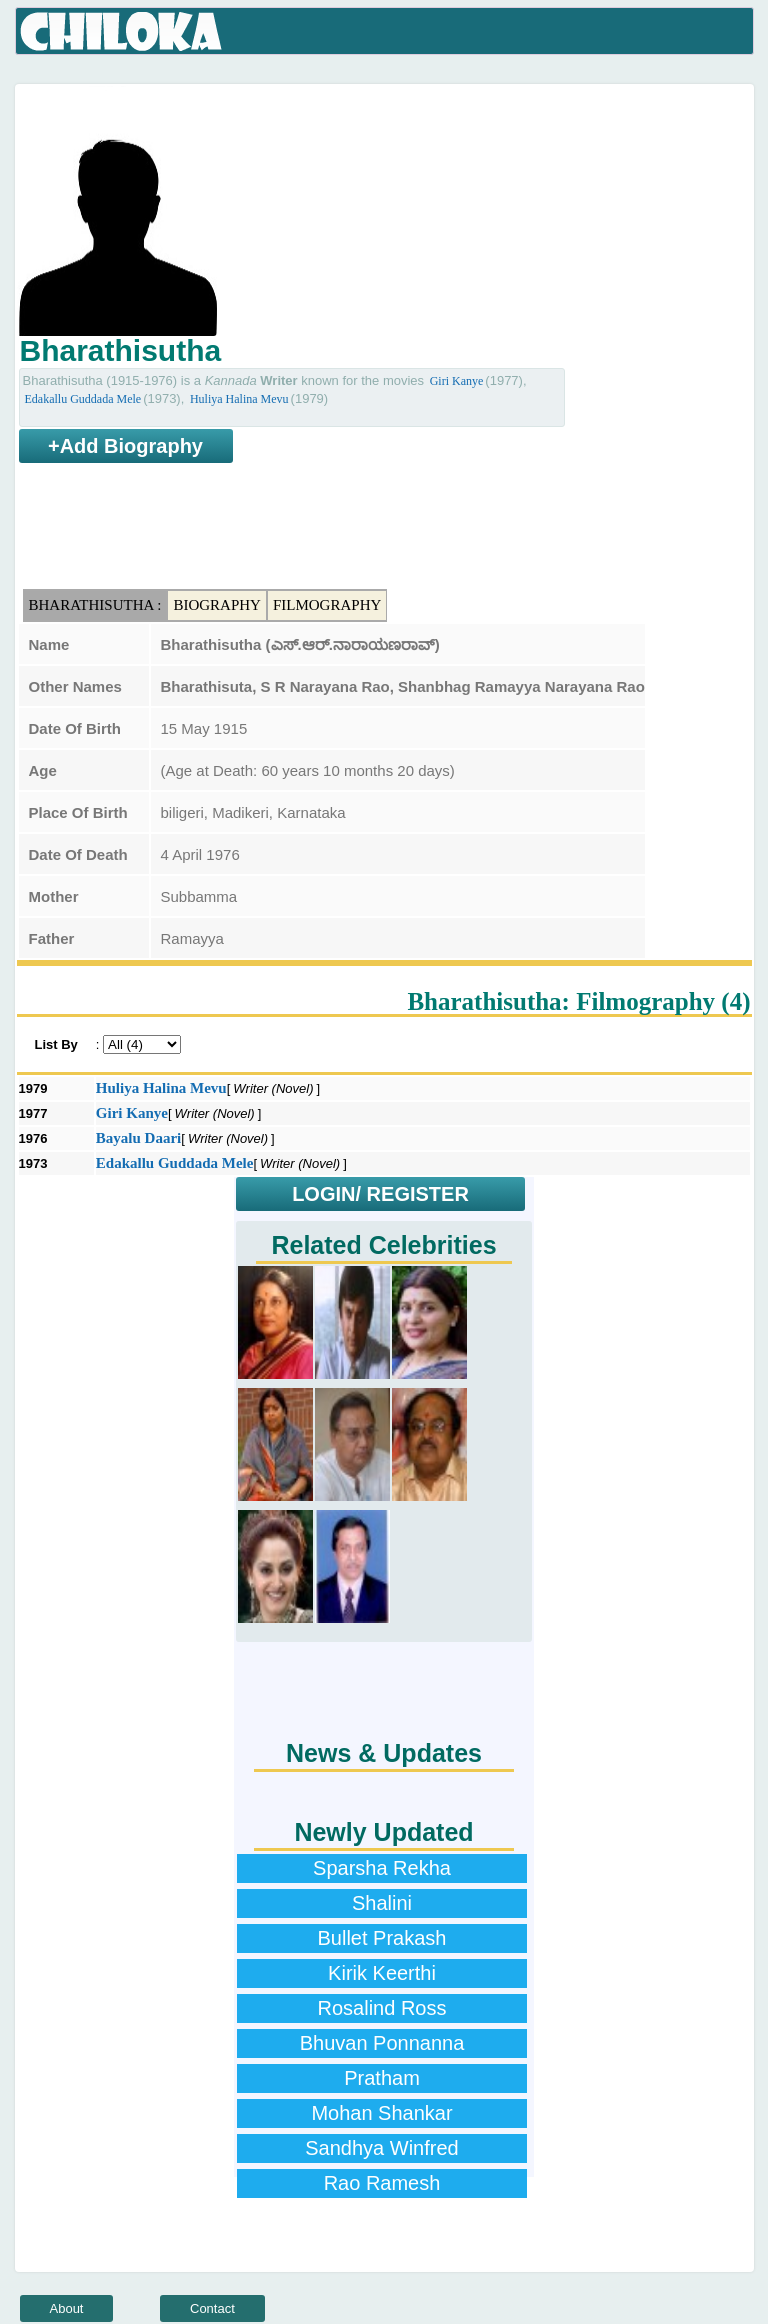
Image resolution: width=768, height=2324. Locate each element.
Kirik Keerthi (382, 1973)
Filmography (327, 605)
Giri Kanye (457, 381)
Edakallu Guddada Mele (83, 399)
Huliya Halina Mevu (239, 399)
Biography (217, 605)
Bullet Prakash (382, 1938)
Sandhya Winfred (381, 2148)
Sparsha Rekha (382, 1868)
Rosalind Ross (382, 2008)
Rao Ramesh (382, 2183)
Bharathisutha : (95, 605)
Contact (212, 2308)
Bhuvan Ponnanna (382, 2043)
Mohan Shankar (381, 2113)
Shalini (382, 1903)
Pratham (382, 2078)
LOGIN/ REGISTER (380, 1194)
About (67, 2308)
